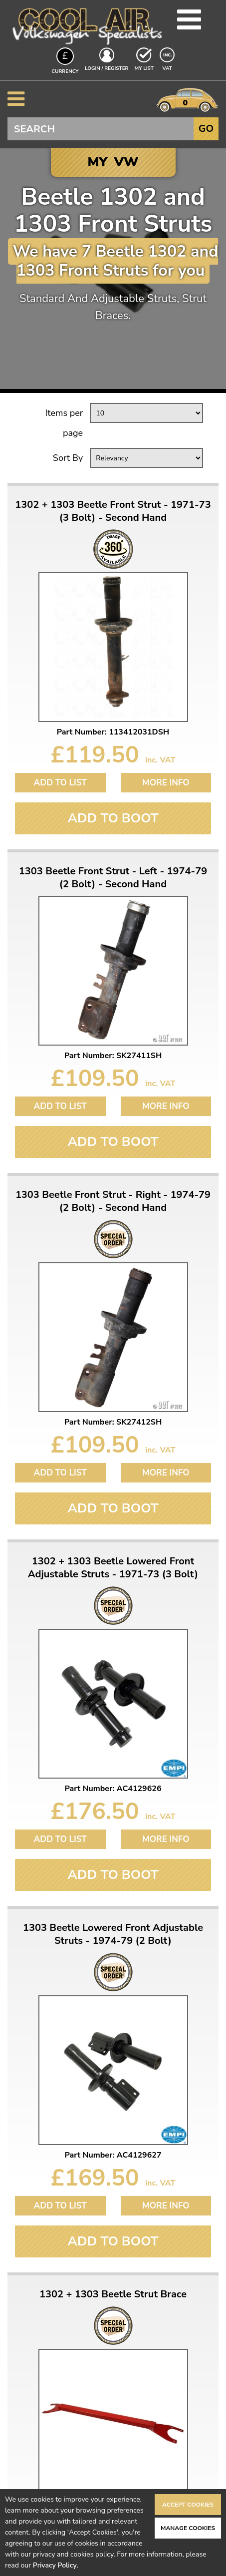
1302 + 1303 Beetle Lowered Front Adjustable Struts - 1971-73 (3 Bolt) (113, 1568)
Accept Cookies (188, 2505)
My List (144, 68)
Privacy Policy (55, 2565)
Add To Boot (112, 818)
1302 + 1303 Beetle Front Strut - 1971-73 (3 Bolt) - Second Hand (113, 511)
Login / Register (106, 68)
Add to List (60, 782)
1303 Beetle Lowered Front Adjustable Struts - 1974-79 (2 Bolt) (113, 1934)
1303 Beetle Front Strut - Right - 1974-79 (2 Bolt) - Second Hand (113, 1201)
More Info (166, 782)
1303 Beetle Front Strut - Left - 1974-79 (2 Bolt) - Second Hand (113, 878)
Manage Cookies (188, 2528)
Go (206, 128)
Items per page (64, 423)
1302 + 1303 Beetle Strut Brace (113, 2294)
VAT (168, 68)
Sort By (68, 458)
